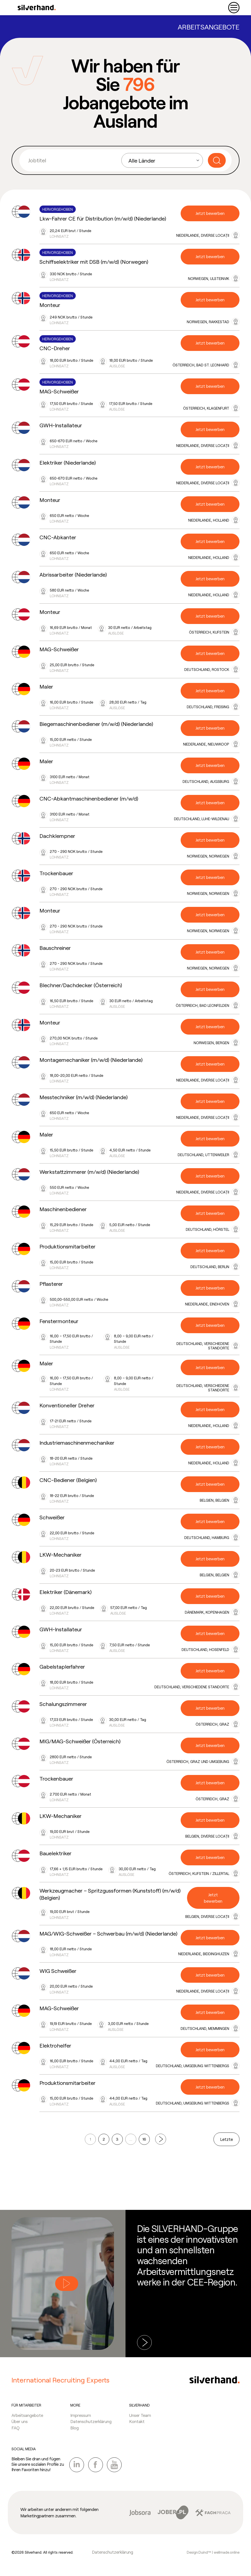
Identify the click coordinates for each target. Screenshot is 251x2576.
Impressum (80, 2415)
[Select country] (162, 160)
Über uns (20, 2421)
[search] (217, 160)
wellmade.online (226, 2552)
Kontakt (137, 2421)
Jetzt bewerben (210, 213)
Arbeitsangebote (27, 2415)
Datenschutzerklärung (91, 2421)
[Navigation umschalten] (233, 7)
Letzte (226, 2139)
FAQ (16, 2427)
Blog (74, 2427)
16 (144, 2139)
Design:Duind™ (199, 2552)
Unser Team (140, 2415)
